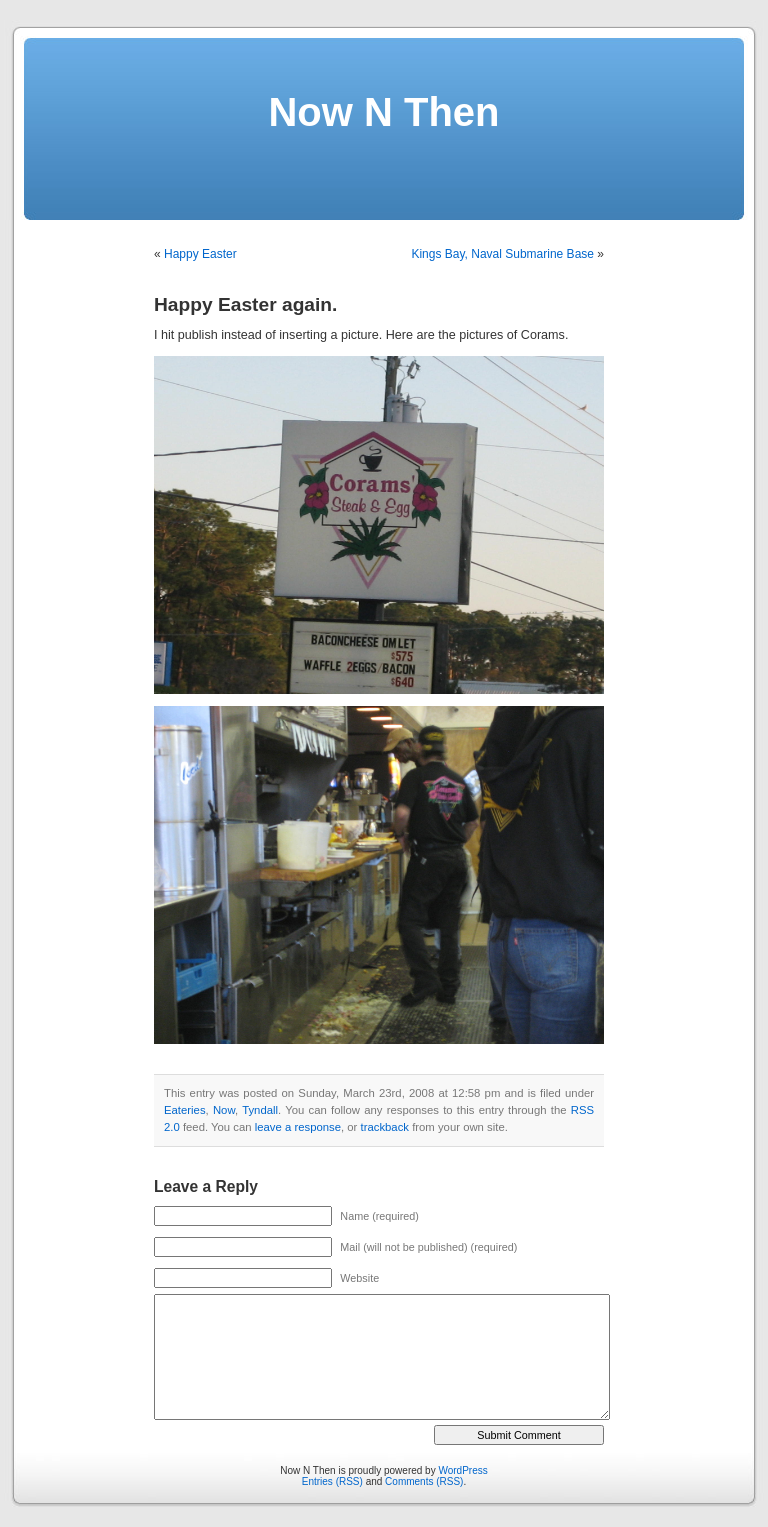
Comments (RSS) (424, 1481)
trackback (385, 1127)
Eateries (185, 1110)
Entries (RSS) (332, 1481)
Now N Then (383, 112)
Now (224, 1110)
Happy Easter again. (245, 304)
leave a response (298, 1127)
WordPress (462, 1470)
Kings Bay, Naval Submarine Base (502, 254)
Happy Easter (200, 254)
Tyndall (260, 1110)
